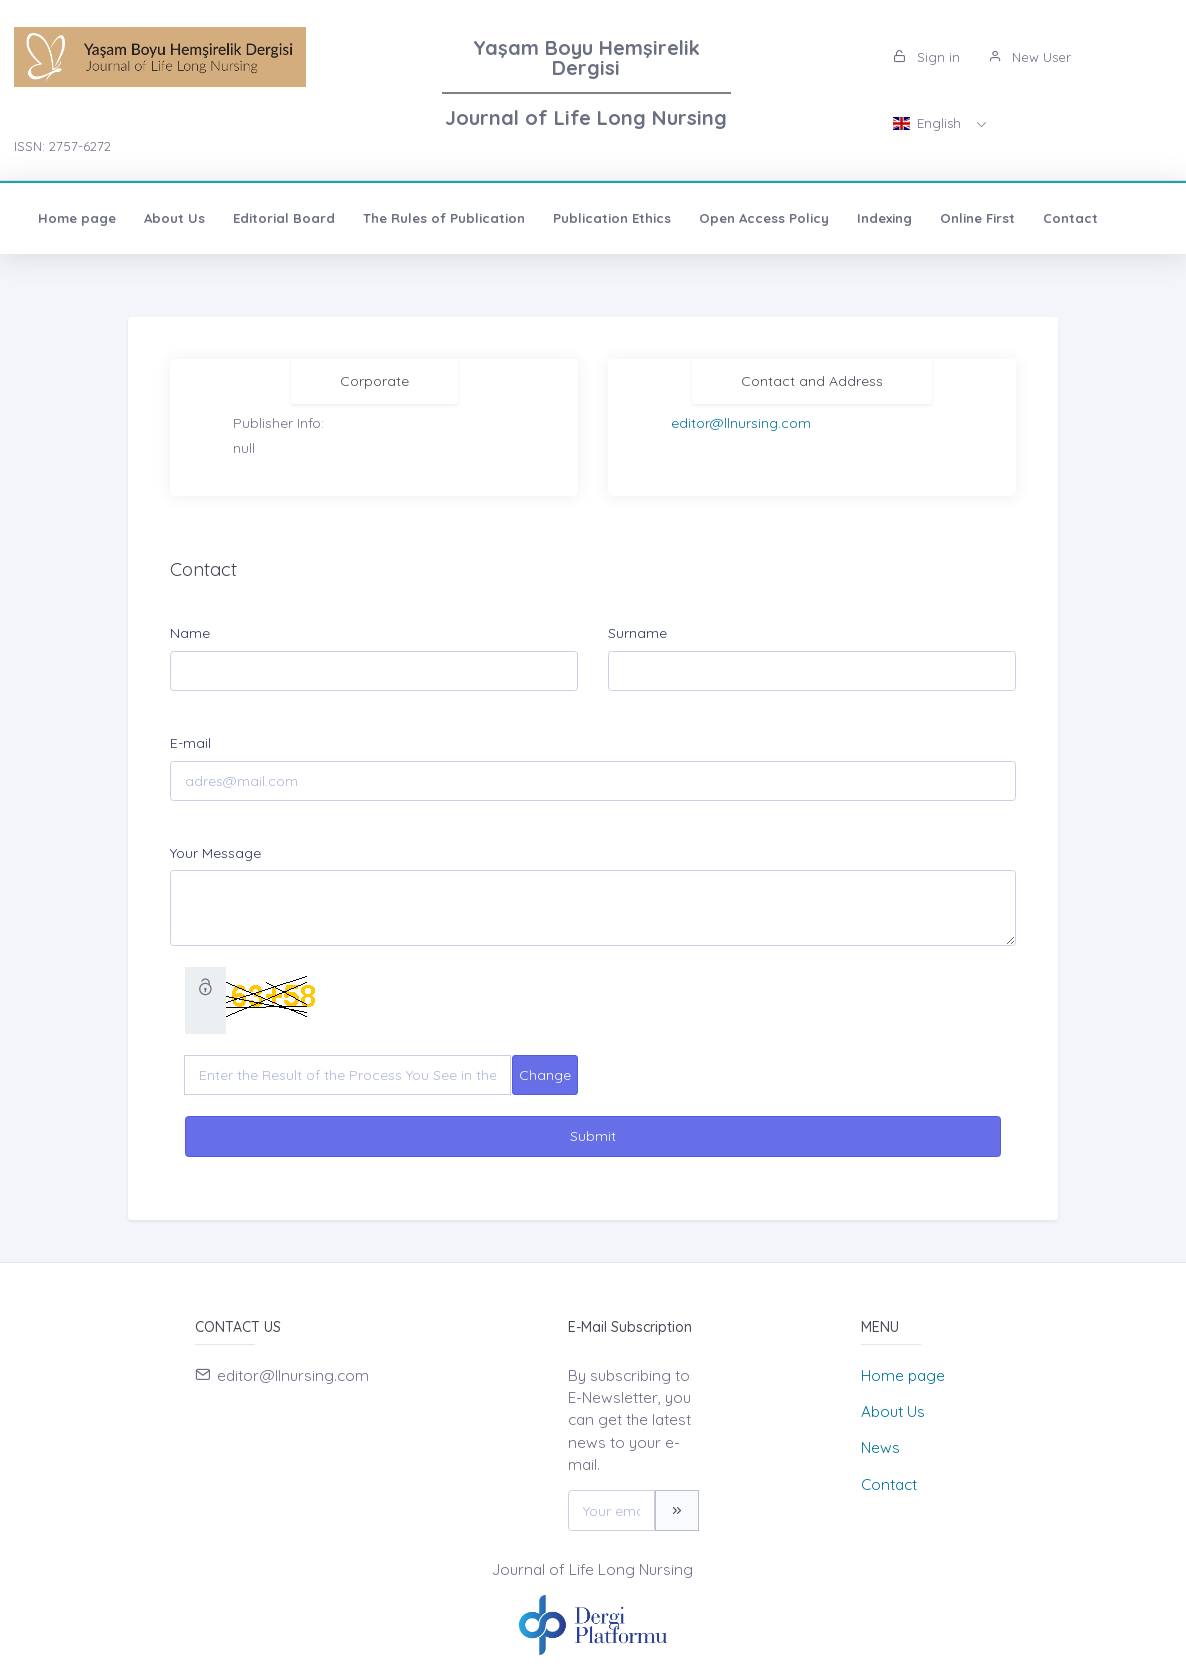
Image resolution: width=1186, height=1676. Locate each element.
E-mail (190, 743)
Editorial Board (284, 218)
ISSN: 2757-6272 (62, 146)
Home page (77, 218)
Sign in (926, 57)
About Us (174, 218)
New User (1029, 57)
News (880, 1447)
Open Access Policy (764, 218)
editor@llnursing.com (741, 423)
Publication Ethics (612, 218)
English (929, 123)
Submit (593, 1136)
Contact (1070, 218)
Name (190, 633)
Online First (977, 218)
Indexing (884, 218)
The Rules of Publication (444, 218)
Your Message (215, 853)
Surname (637, 633)
